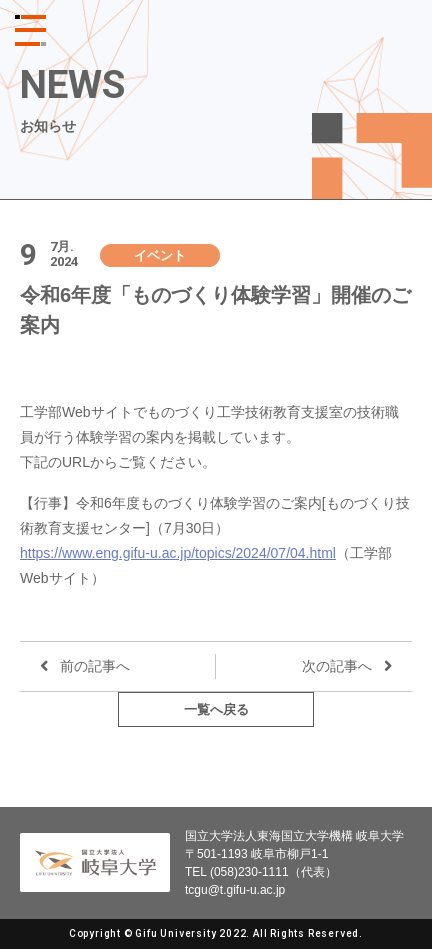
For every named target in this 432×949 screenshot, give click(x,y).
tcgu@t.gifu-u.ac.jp (235, 890)
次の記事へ (337, 666)
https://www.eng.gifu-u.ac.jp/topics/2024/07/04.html (178, 553)
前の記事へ (95, 666)
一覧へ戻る (216, 709)
